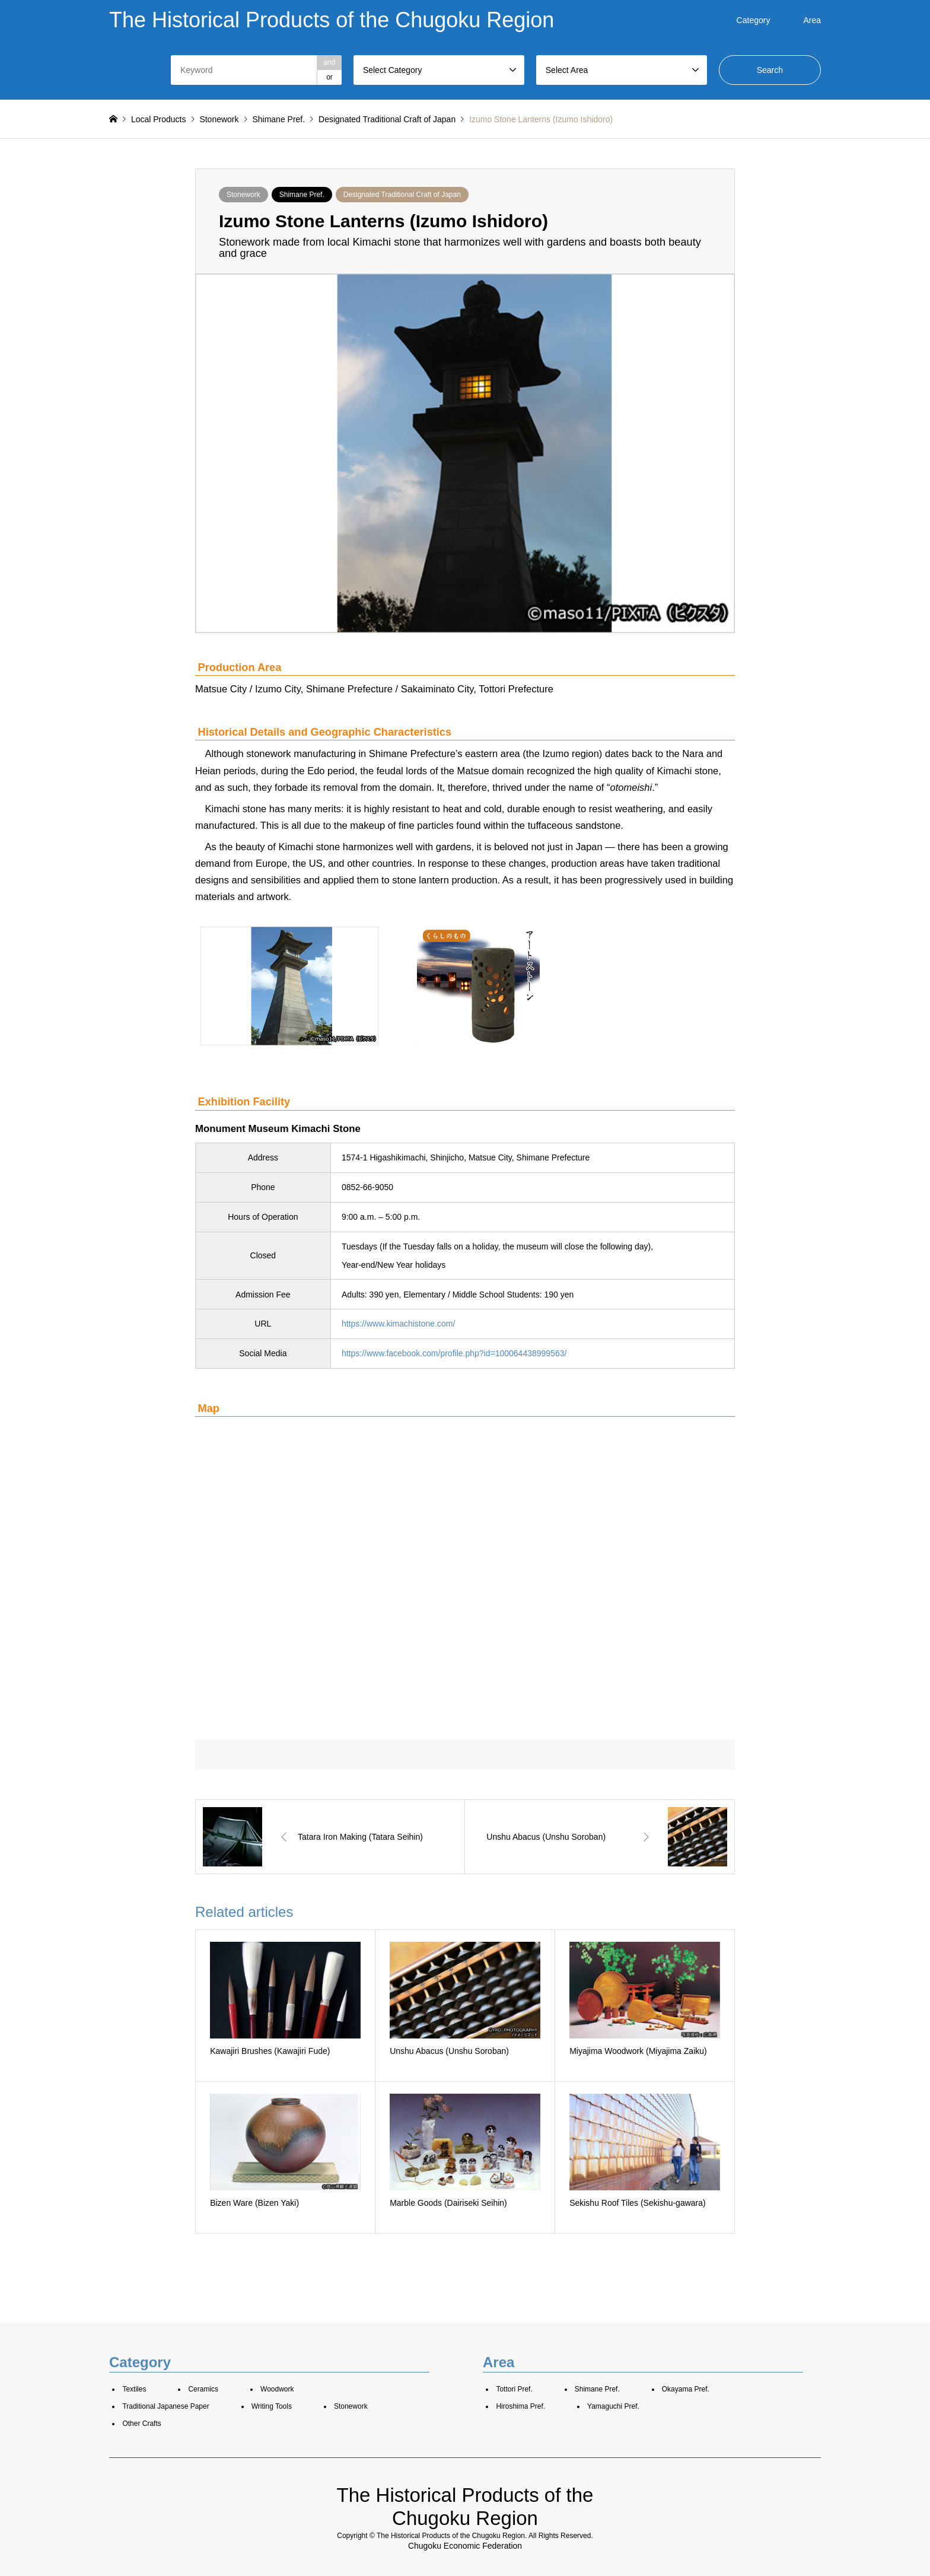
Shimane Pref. (301, 194)
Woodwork (277, 2389)
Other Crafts (141, 2423)
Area (812, 20)
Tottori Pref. (514, 2389)
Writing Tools (271, 2406)
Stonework (243, 194)
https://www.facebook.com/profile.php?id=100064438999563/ (454, 1353)
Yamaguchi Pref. (613, 2406)
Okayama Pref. (685, 2389)
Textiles (134, 2389)
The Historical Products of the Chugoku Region (451, 2536)
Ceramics (203, 2389)
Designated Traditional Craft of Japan (402, 194)
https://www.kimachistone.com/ (398, 1323)
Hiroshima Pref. (520, 2406)
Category (753, 20)
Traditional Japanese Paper (165, 2406)
